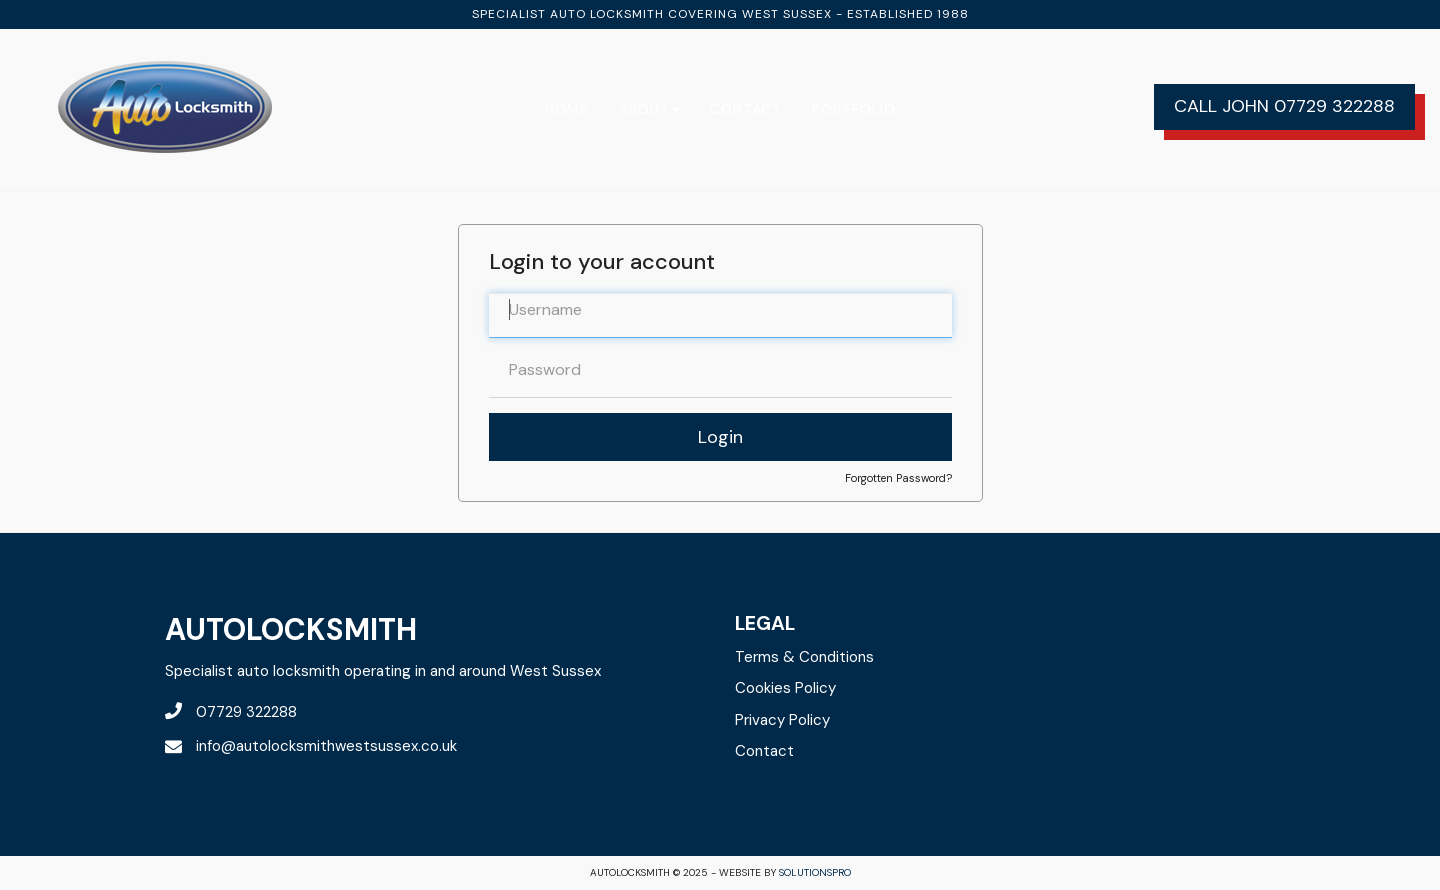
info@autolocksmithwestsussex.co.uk (311, 746)
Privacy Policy (782, 720)
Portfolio (854, 109)
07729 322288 (1334, 106)
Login (720, 437)
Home (567, 109)
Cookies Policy (785, 688)
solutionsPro (815, 872)
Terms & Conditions (804, 657)
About (649, 109)
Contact (746, 109)
